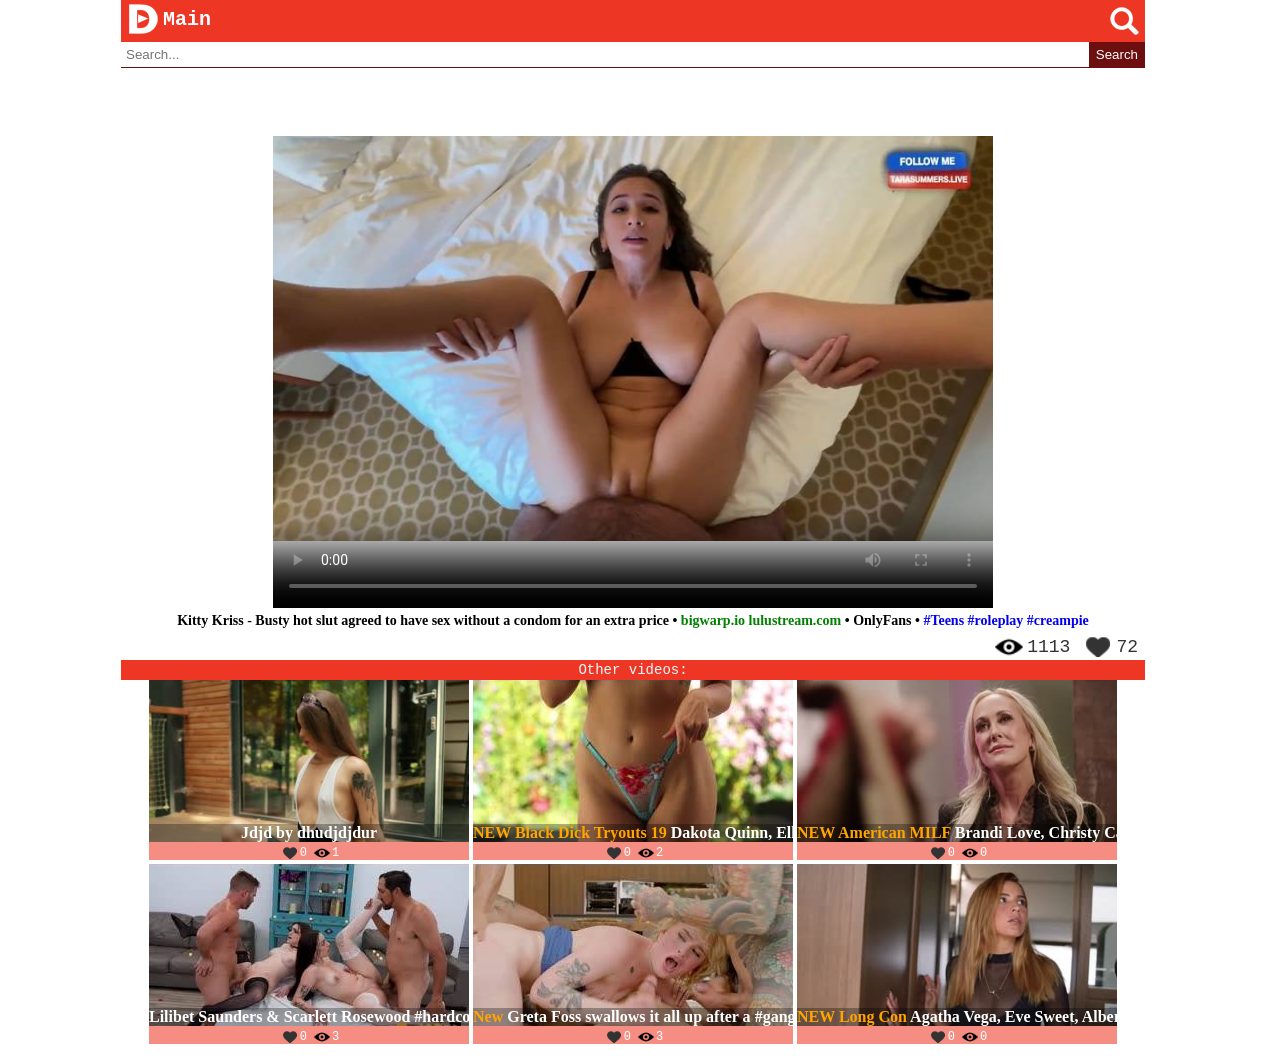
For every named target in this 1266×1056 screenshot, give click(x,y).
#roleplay (996, 621)
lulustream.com (795, 621)
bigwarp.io (713, 621)
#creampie (1058, 621)
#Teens (943, 621)
